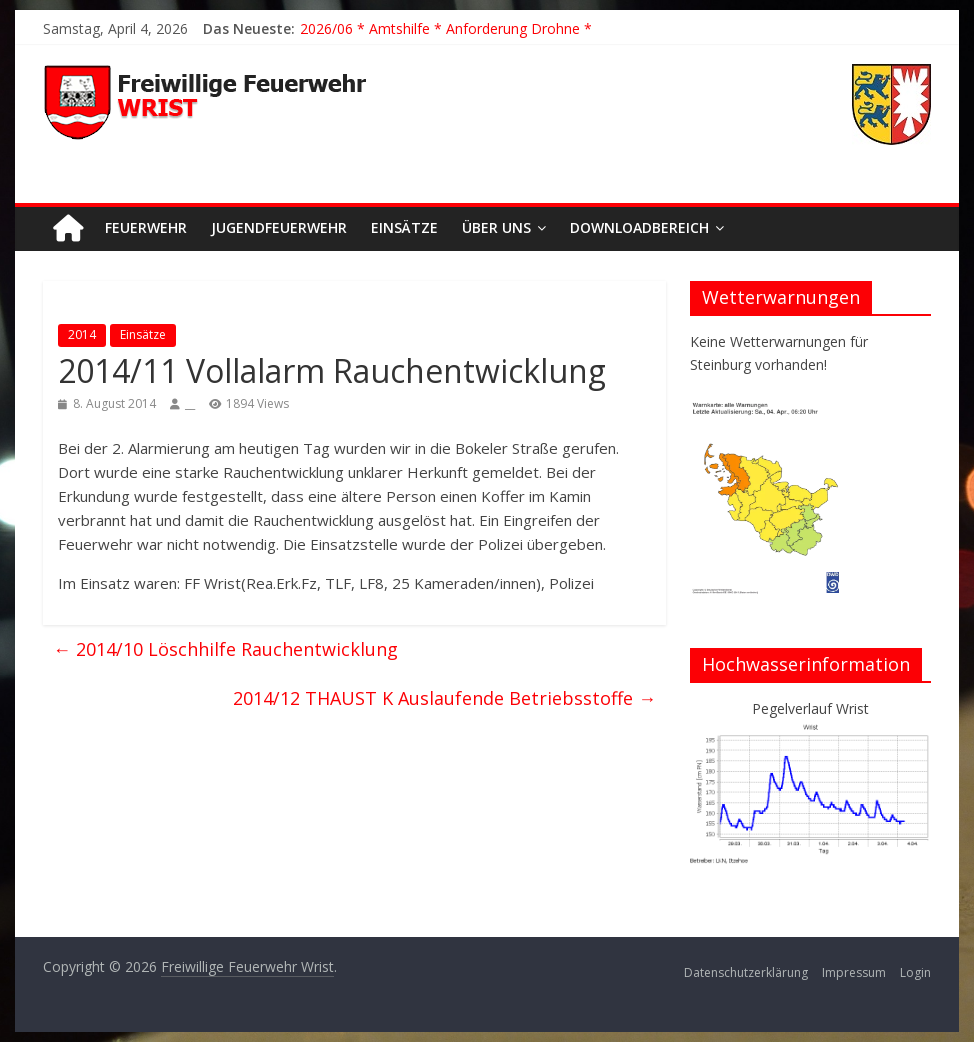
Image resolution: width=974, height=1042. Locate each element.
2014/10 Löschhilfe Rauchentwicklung (225, 649)
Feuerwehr (146, 227)
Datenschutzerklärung (746, 972)
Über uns (496, 227)
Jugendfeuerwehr (279, 227)
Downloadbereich (639, 227)
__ (190, 403)
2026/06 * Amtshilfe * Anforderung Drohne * (446, 28)
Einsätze (404, 227)
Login (915, 972)
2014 (82, 334)
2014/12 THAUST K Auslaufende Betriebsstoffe (444, 698)
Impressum (854, 972)
